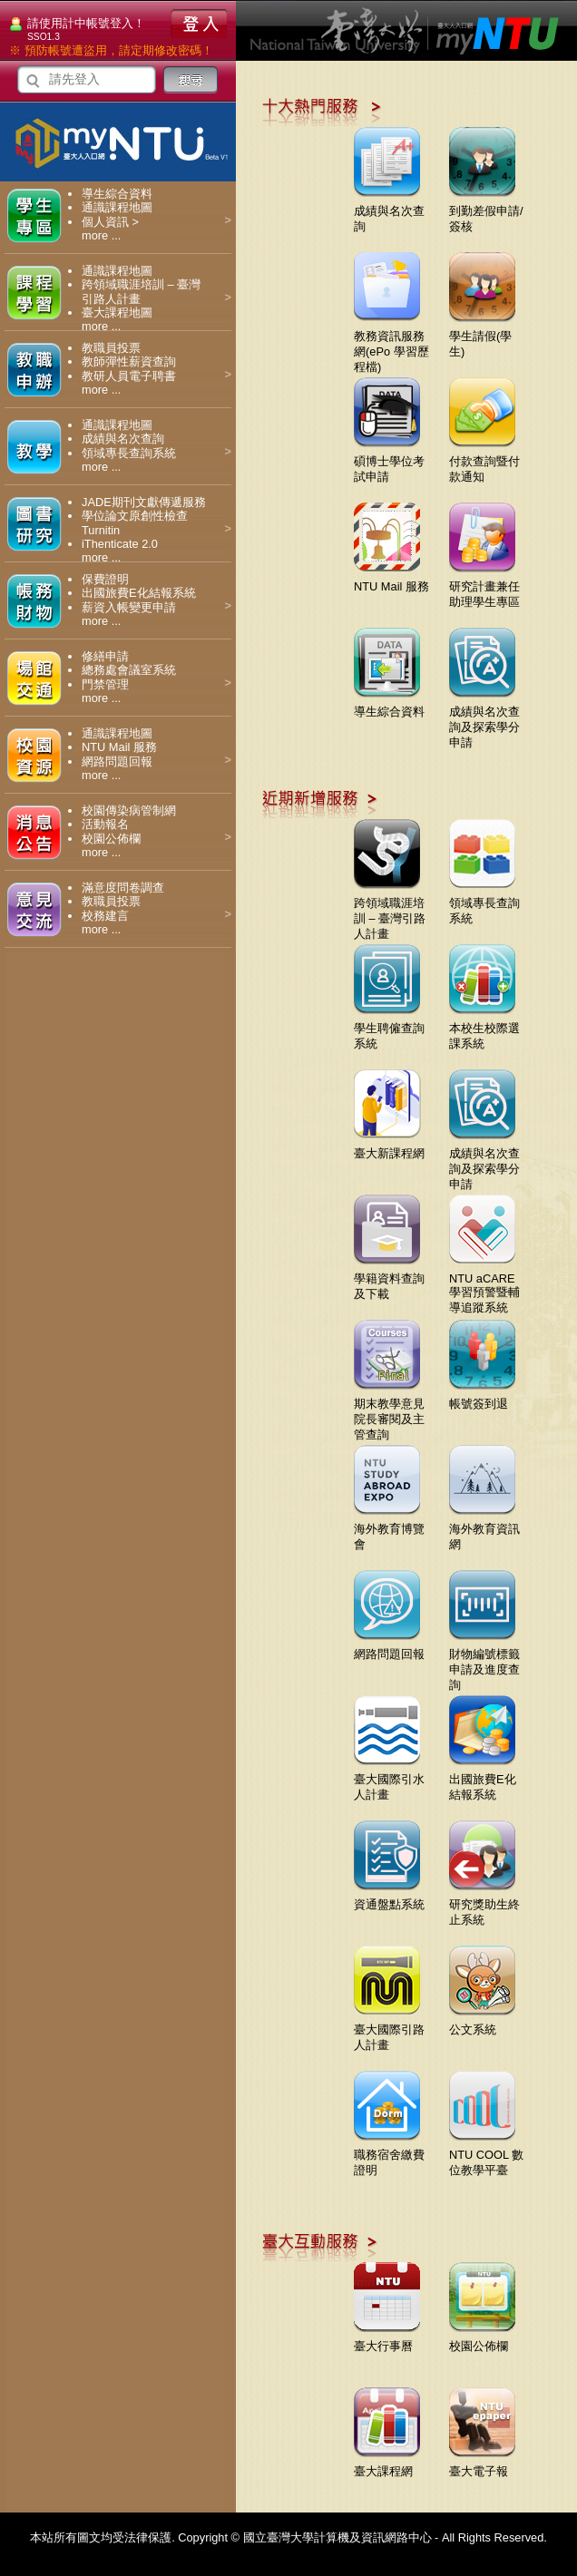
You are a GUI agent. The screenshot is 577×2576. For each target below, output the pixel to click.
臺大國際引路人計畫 (389, 2030)
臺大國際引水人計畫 (389, 1780)
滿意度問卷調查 (123, 887)
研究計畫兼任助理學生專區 (484, 587)
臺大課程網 (387, 2464)
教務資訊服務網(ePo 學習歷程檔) (391, 345)
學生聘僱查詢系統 (389, 1029)
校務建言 (105, 915)
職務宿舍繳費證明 (389, 2155)
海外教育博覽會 (389, 1529)
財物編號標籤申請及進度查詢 (484, 1663)
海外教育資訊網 (484, 1529)
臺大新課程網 (389, 1146)
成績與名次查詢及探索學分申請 (484, 720)
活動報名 (105, 824)
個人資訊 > (110, 222)
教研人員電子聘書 (129, 376)
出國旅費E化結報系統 (139, 593)
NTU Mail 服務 (119, 747)
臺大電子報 (482, 2464)
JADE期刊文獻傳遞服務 (144, 502)
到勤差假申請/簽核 (486, 211)
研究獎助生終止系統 (484, 1905)
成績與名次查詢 (123, 438)
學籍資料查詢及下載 (389, 1279)
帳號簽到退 (482, 1396)
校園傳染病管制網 (129, 810)
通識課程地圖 (117, 207)
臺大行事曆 (387, 2339)
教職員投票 (111, 348)
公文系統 (482, 2022)
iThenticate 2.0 (120, 544)
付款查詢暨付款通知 (484, 462)
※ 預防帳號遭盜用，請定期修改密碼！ (111, 50)
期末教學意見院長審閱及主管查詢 (389, 1412)
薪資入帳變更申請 (129, 607)
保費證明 (105, 579)
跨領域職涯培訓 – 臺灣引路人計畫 (389, 912)
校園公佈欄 (111, 838)
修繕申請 (105, 656)
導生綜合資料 (117, 193)
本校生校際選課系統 (484, 1029)
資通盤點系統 (389, 1897)
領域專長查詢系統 (129, 453)
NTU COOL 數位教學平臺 (486, 2155)
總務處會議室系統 (129, 670)
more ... (101, 235)
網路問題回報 (117, 761)
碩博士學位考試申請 (389, 462)
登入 (199, 23)
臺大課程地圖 (117, 312)
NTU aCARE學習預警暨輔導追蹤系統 (484, 1286)
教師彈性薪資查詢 (129, 361)
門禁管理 (105, 684)
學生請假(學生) (482, 337)
